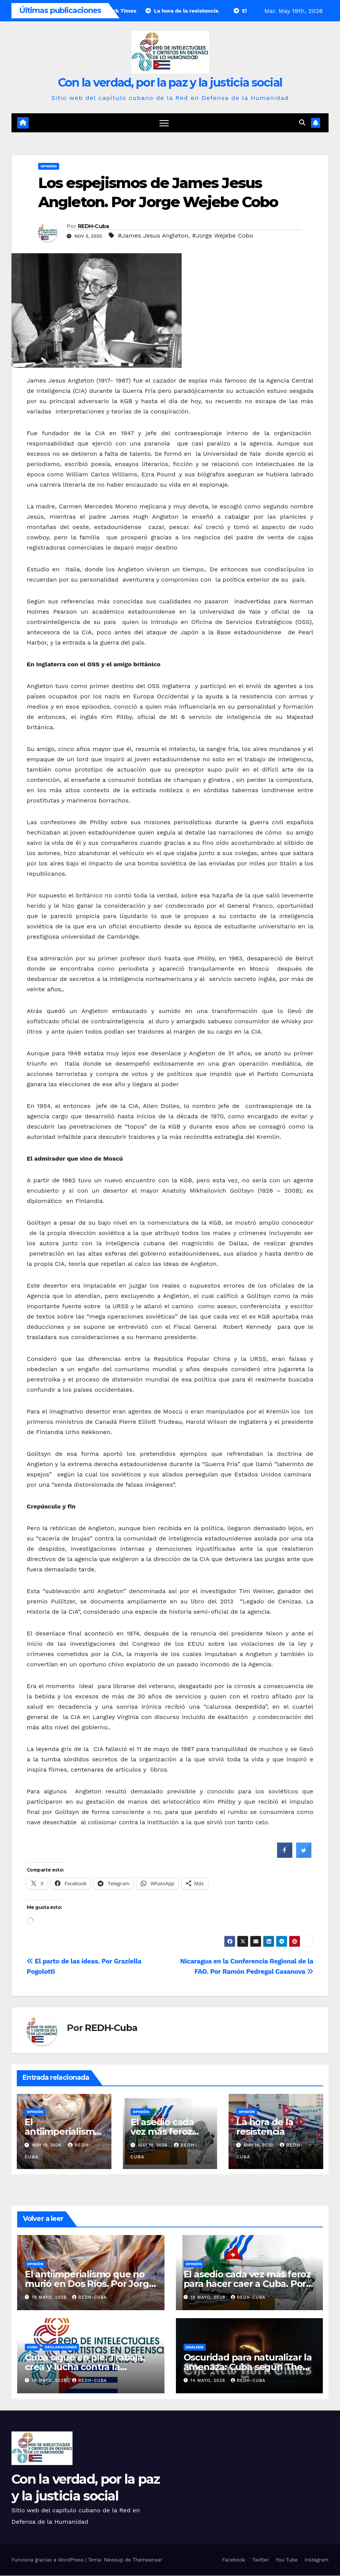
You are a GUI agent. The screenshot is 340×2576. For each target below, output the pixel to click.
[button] (302, 123)
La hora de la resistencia (264, 2126)
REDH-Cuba (93, 226)
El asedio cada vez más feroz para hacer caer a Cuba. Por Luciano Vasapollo (247, 2284)
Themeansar (147, 2560)
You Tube (287, 2560)
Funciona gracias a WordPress (48, 2560)
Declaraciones (61, 2347)
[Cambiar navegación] (164, 123)
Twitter (260, 2560)
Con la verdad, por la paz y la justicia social (170, 83)
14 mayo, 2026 (208, 2380)
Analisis (194, 2347)
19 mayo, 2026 (50, 2297)
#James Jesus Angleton (153, 236)
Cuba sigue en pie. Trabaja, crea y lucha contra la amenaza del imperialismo (85, 2367)
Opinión (48, 166)
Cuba (32, 2347)
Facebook (233, 2560)
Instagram (317, 2560)
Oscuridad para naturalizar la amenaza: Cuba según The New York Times (248, 2367)
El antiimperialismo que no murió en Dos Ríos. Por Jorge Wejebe (89, 2284)
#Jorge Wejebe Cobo (222, 236)
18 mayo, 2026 (208, 2297)
